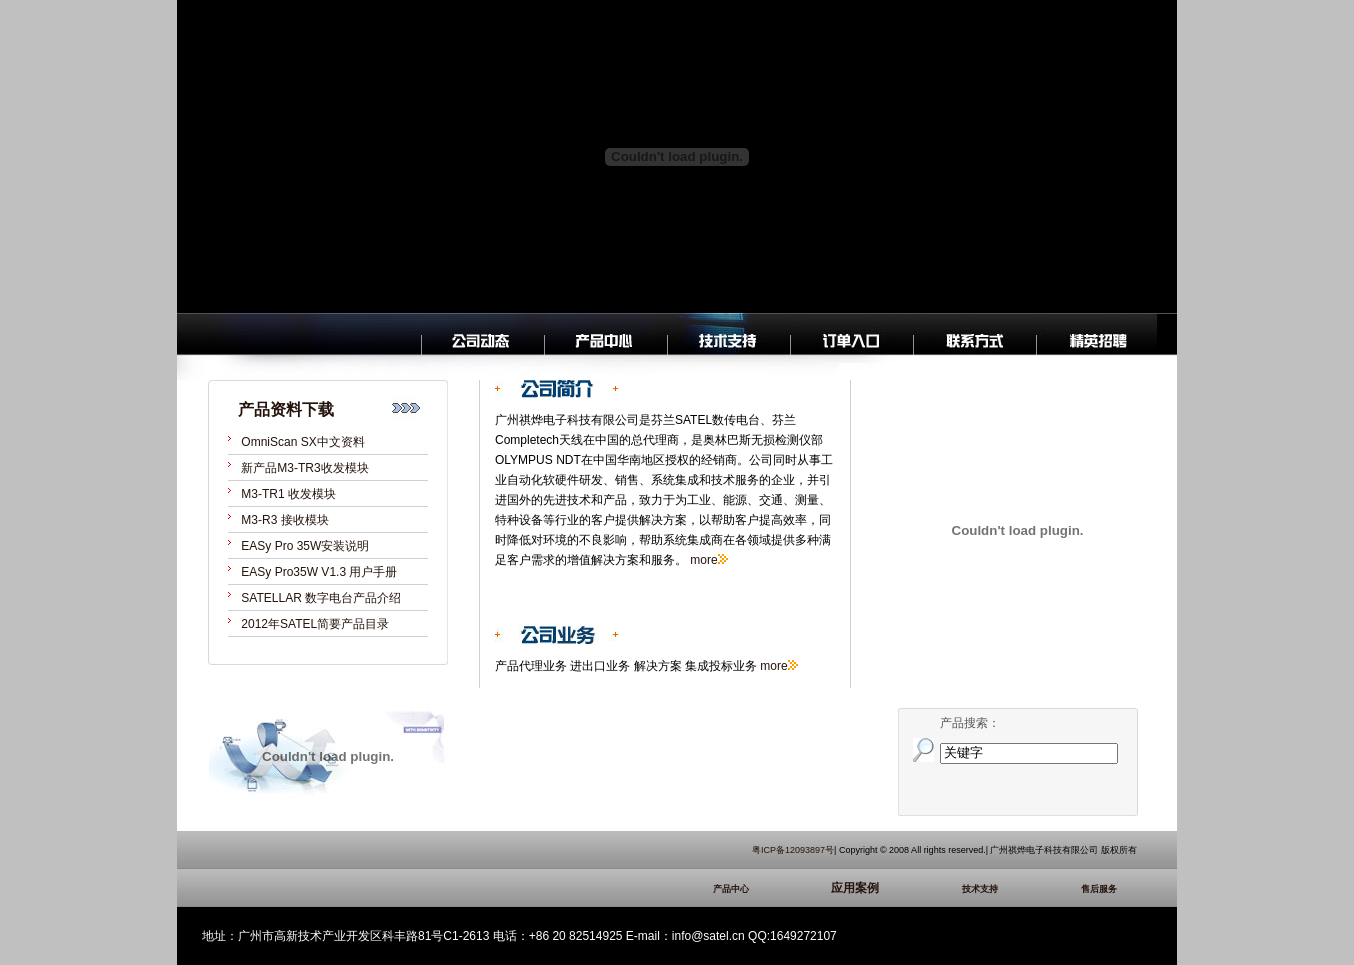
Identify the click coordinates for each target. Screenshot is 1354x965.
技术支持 (1010, 889)
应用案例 (885, 888)
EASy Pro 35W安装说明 (305, 546)
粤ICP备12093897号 (793, 850)
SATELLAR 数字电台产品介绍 (321, 598)
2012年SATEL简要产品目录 (315, 624)
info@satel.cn (708, 936)
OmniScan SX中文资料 (302, 442)
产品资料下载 (286, 409)
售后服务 (1109, 889)
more (703, 560)
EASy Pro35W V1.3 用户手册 (319, 572)
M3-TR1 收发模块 (288, 494)
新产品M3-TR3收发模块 (304, 468)
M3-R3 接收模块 (284, 520)
